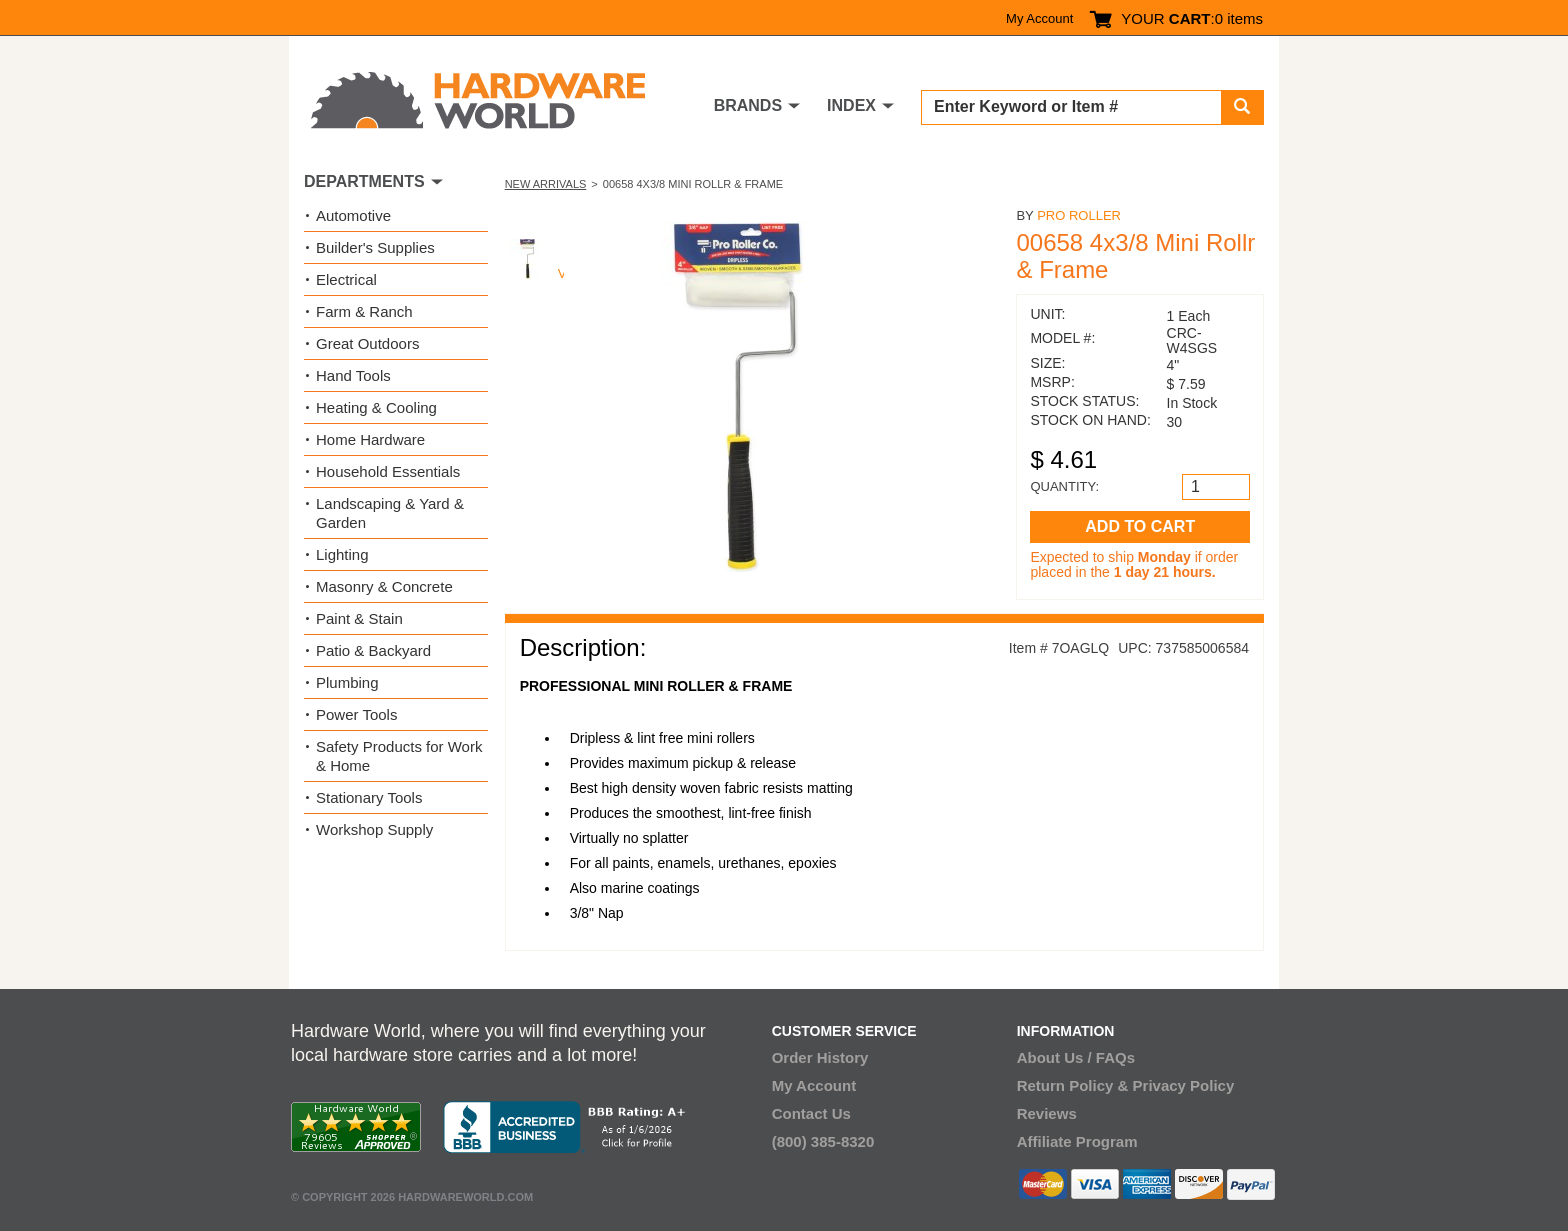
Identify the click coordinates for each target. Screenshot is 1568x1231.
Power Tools (356, 714)
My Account (1039, 18)
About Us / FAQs (1076, 1057)
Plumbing (347, 682)
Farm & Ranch (364, 311)
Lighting (342, 554)
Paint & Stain (359, 618)
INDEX (851, 105)
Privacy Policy (1184, 1085)
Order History (820, 1057)
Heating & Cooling (376, 407)
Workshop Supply (374, 829)
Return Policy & (1073, 1085)
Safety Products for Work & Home (399, 756)
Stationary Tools (369, 797)
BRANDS (748, 105)
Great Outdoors (367, 343)
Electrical (346, 279)
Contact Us (811, 1113)
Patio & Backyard (373, 650)
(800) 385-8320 (823, 1141)
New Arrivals (546, 184)
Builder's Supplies (375, 247)
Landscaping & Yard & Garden (390, 513)
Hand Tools (353, 375)
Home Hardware (370, 439)
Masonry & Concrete (384, 586)
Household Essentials (388, 471)
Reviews (1047, 1113)
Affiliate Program (1077, 1141)
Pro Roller (1079, 215)
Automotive (353, 215)
